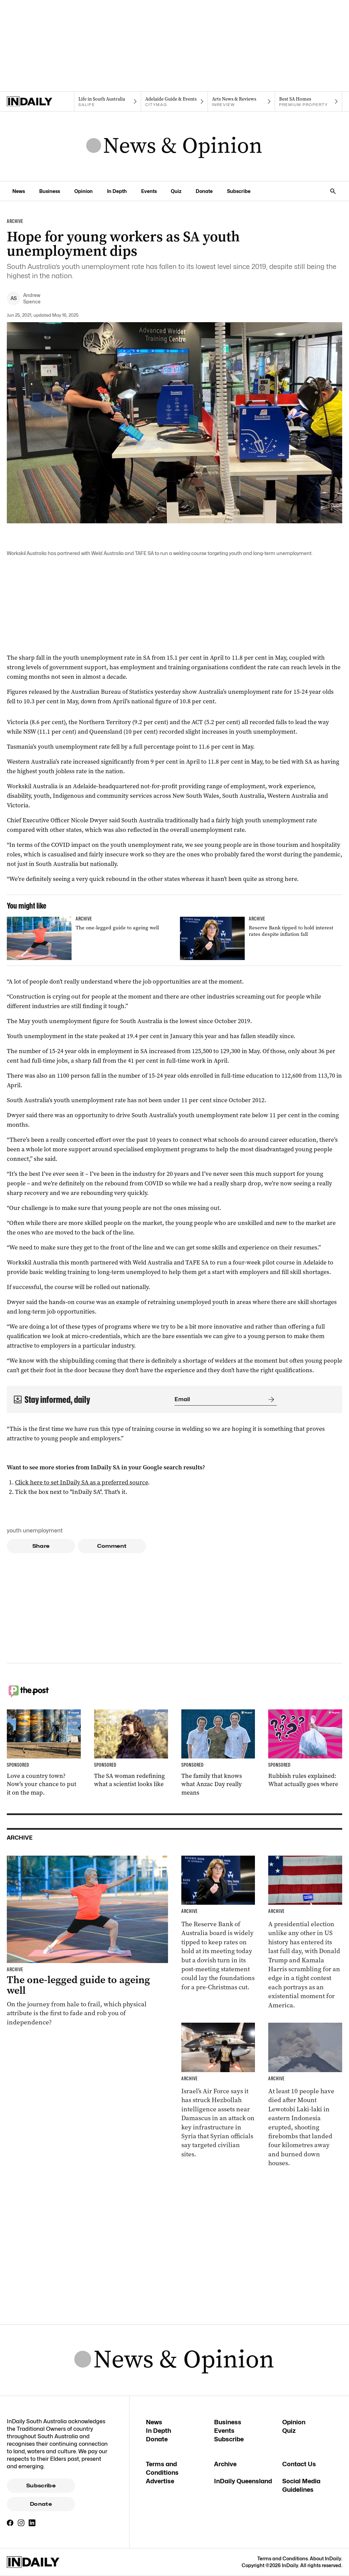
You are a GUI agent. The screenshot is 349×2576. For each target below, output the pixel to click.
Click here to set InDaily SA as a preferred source (81, 1482)
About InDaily (325, 2558)
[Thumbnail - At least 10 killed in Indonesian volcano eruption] (305, 2095)
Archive (225, 2464)
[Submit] (270, 1399)
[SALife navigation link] (107, 101)
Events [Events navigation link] (149, 191)
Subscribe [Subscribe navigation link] (239, 191)
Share (41, 1546)
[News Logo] (174, 146)
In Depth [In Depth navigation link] (117, 191)
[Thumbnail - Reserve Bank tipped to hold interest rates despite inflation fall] (261, 938)
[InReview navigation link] (241, 101)
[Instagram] (21, 2522)
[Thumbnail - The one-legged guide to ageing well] (88, 938)
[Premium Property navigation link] (308, 101)
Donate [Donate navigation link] (204, 191)
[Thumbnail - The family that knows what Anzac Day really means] (218, 1753)
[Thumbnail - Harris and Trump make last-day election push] (305, 1932)
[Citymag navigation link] (174, 101)
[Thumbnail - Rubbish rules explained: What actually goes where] (305, 1749)
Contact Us (299, 2464)
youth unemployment (35, 1530)
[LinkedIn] (32, 2522)
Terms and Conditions (282, 2558)
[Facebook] (10, 2522)
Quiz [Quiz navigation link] (176, 191)
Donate (41, 2504)
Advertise (160, 2481)
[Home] (40, 101)
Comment (112, 1546)
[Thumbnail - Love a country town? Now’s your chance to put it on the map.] (44, 1753)
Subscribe (41, 2486)
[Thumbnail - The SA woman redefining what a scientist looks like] (131, 1749)
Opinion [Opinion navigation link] (83, 191)
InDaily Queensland (243, 2481)
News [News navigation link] (18, 191)
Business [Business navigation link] (49, 191)
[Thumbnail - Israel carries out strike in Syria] (218, 2090)
